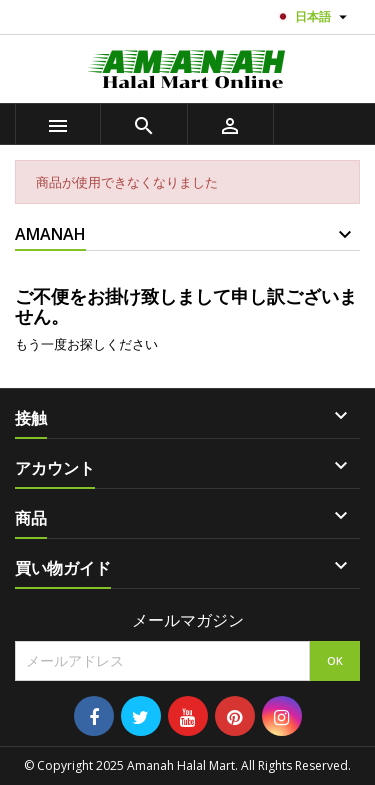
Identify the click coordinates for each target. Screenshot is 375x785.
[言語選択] (313, 17)
